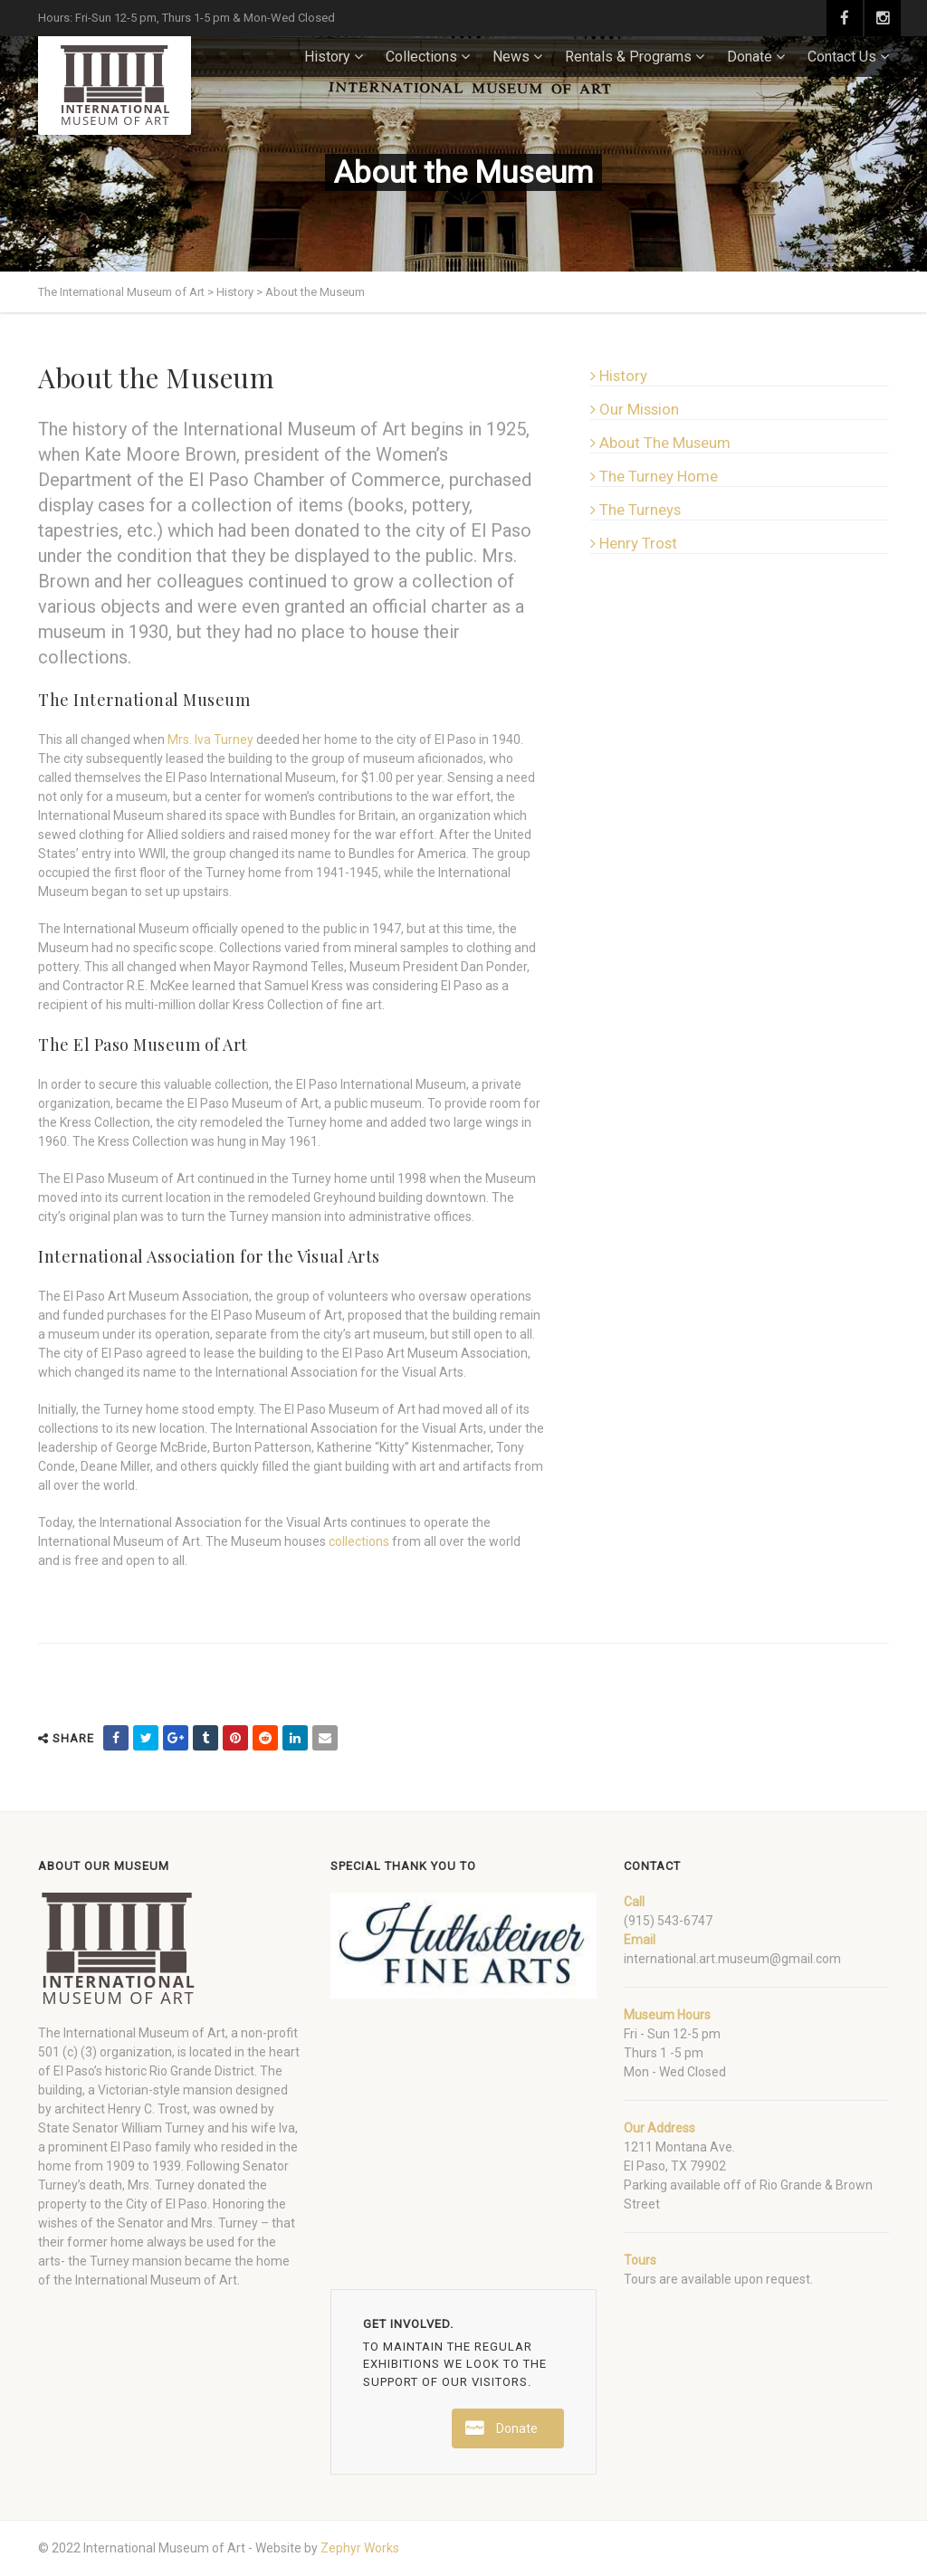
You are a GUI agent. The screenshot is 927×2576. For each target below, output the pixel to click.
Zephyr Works (359, 2548)
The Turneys (635, 510)
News (511, 56)
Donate (749, 56)
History (327, 56)
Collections (421, 56)
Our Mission (634, 409)
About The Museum (660, 443)
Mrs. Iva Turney (210, 739)
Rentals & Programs (628, 56)
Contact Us (842, 56)
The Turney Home (654, 476)
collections (359, 1541)
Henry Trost (633, 543)
